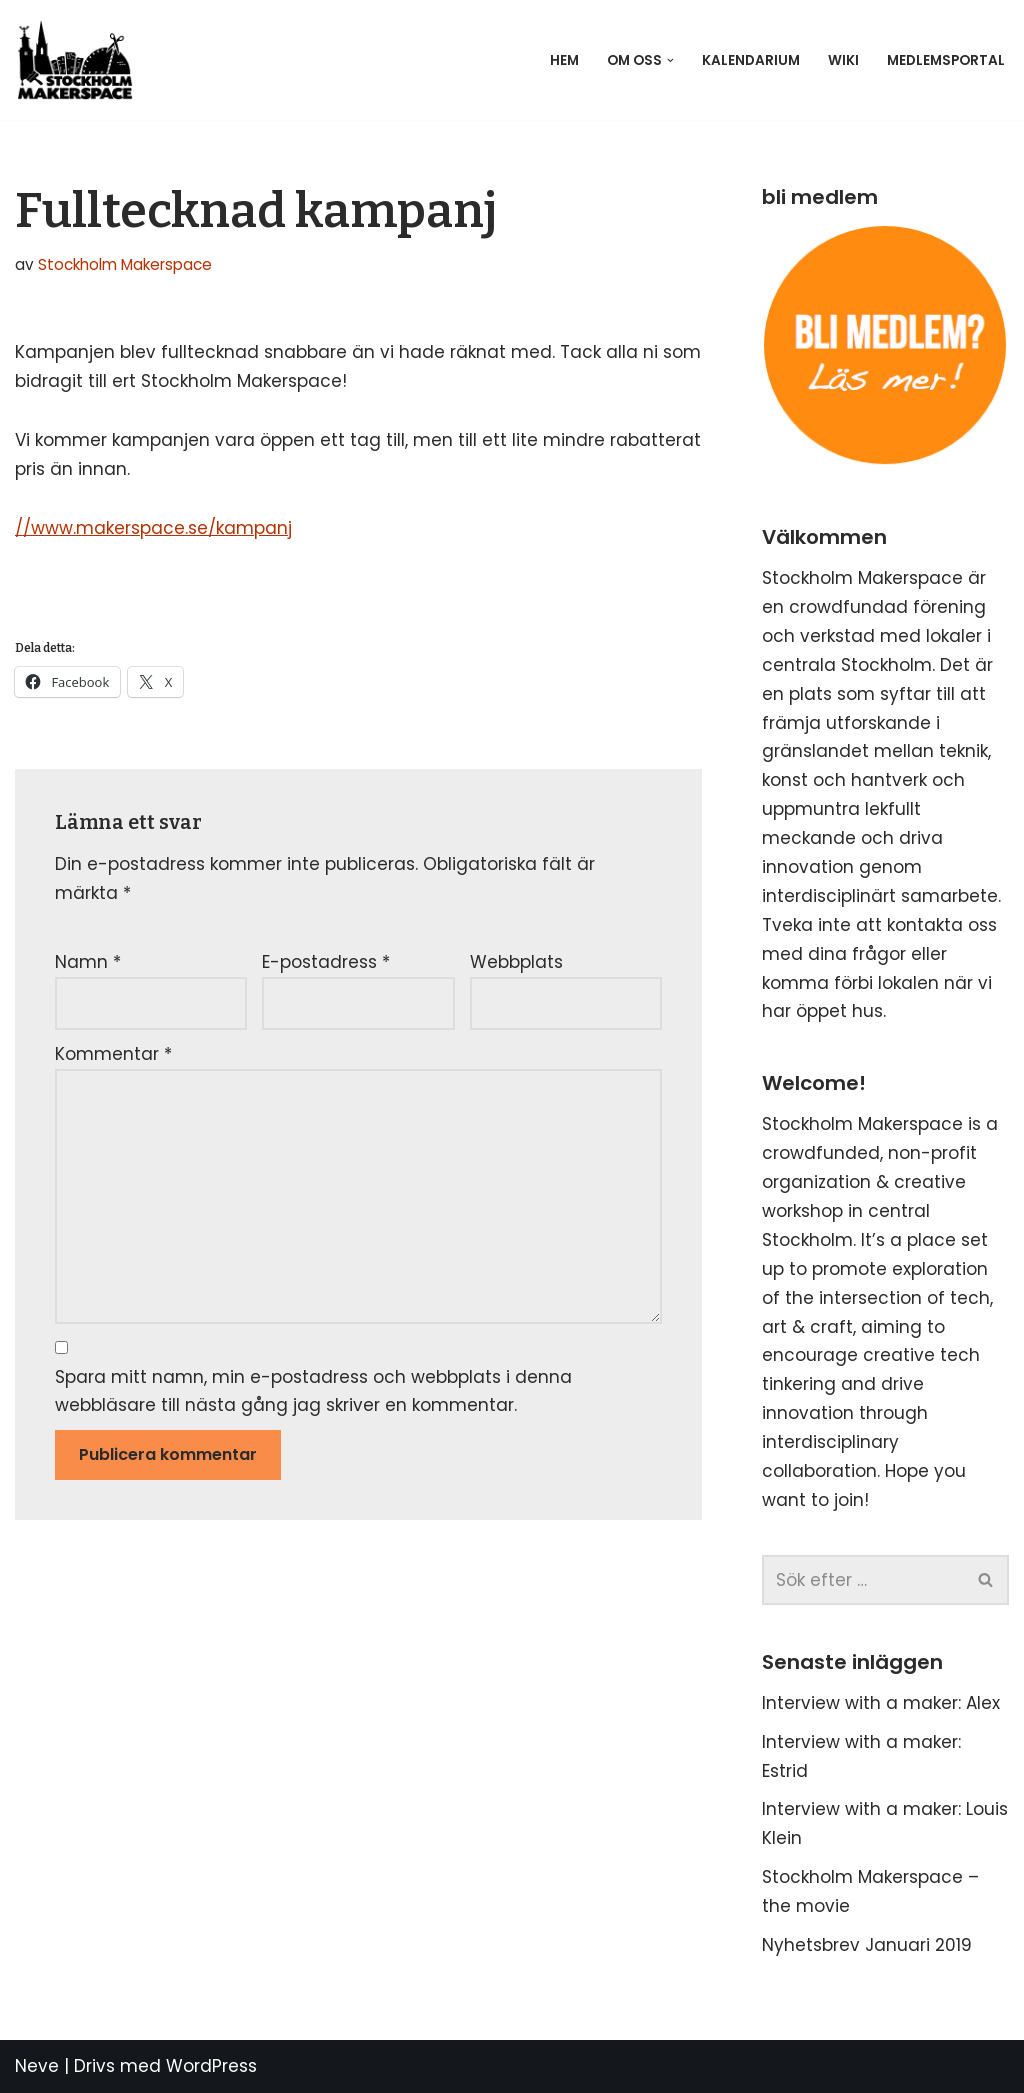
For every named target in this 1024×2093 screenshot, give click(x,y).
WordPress (211, 2066)
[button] (670, 60)
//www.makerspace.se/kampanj (153, 528)
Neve (37, 2066)
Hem (564, 60)
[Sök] (863, 1580)
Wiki (843, 60)
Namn (88, 962)
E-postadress (326, 962)
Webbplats (516, 962)
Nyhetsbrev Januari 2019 (867, 1945)
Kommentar (113, 1054)
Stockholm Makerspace (125, 264)
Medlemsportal (946, 60)
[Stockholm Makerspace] (80, 60)
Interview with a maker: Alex (881, 1703)
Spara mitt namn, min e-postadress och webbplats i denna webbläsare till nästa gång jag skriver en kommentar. (313, 1391)
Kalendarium (751, 60)
